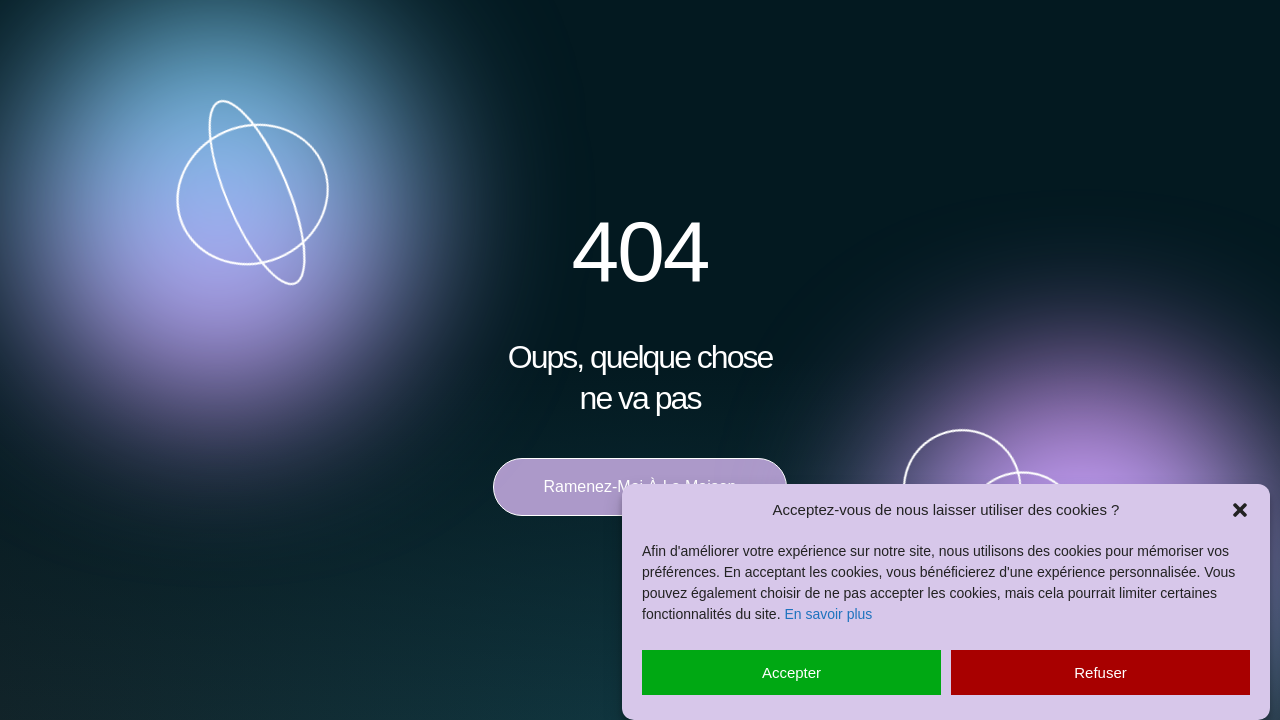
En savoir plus (828, 614)
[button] (1240, 510)
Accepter (791, 672)
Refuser (1100, 672)
